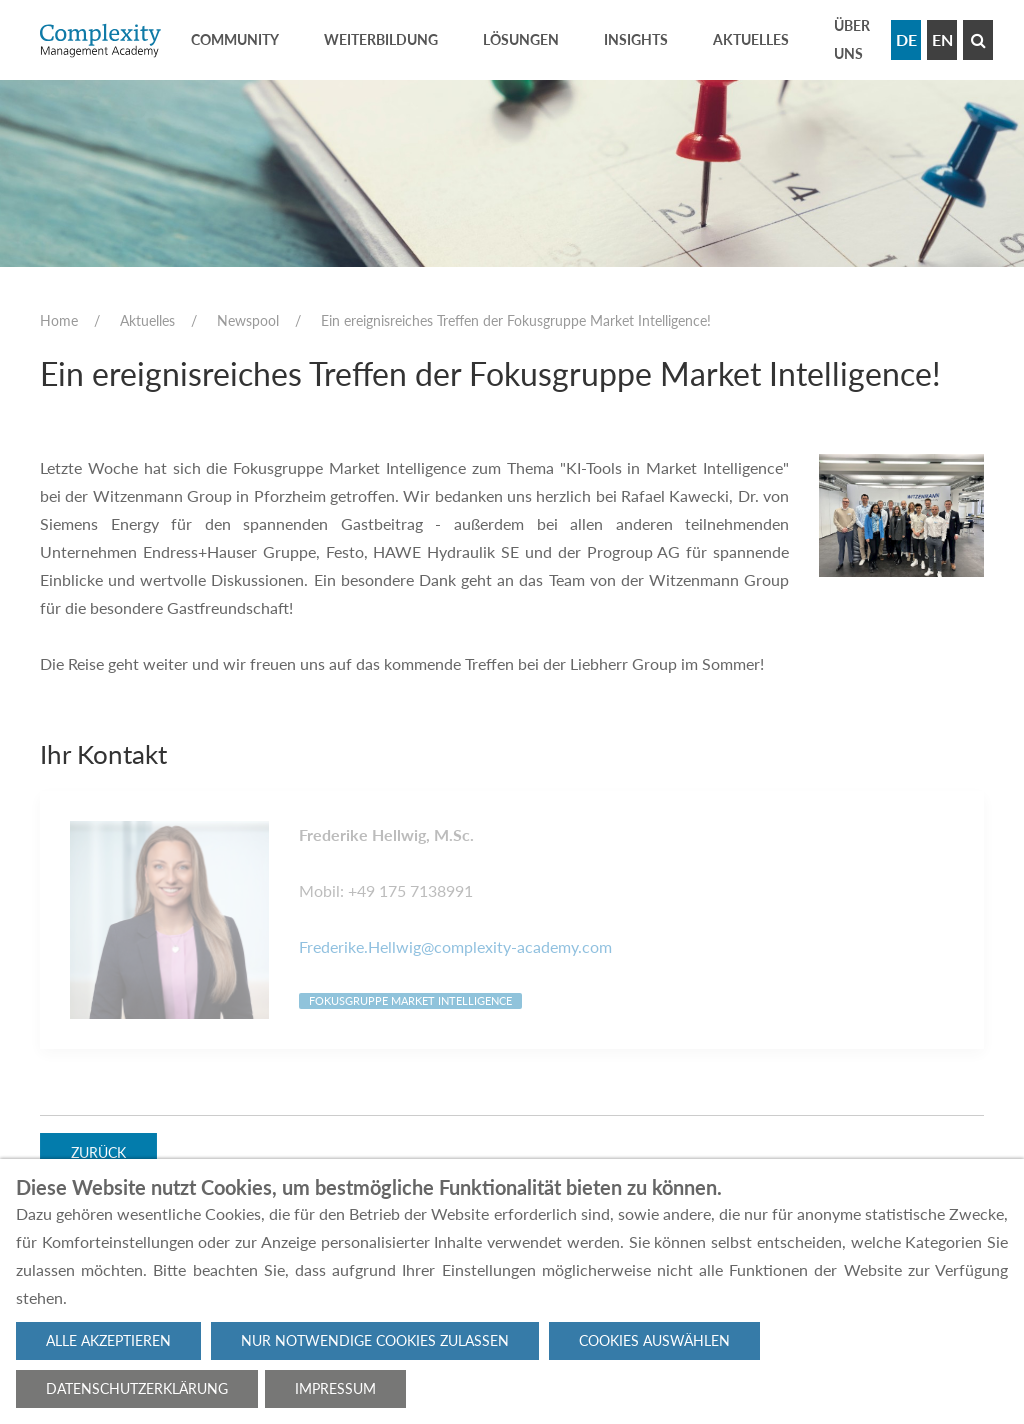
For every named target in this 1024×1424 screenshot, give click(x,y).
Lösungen (521, 39)
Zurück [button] (99, 1153)
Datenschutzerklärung (137, 1388)
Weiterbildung (381, 39)
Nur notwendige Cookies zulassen (375, 1340)
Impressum (335, 1388)
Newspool (248, 320)
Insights (636, 39)
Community (235, 39)
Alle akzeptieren (108, 1340)
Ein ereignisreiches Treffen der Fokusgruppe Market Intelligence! (516, 320)
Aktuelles (751, 39)
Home (59, 320)
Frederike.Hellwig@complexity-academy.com (455, 946)
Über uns (852, 39)
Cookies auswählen (654, 1340)
